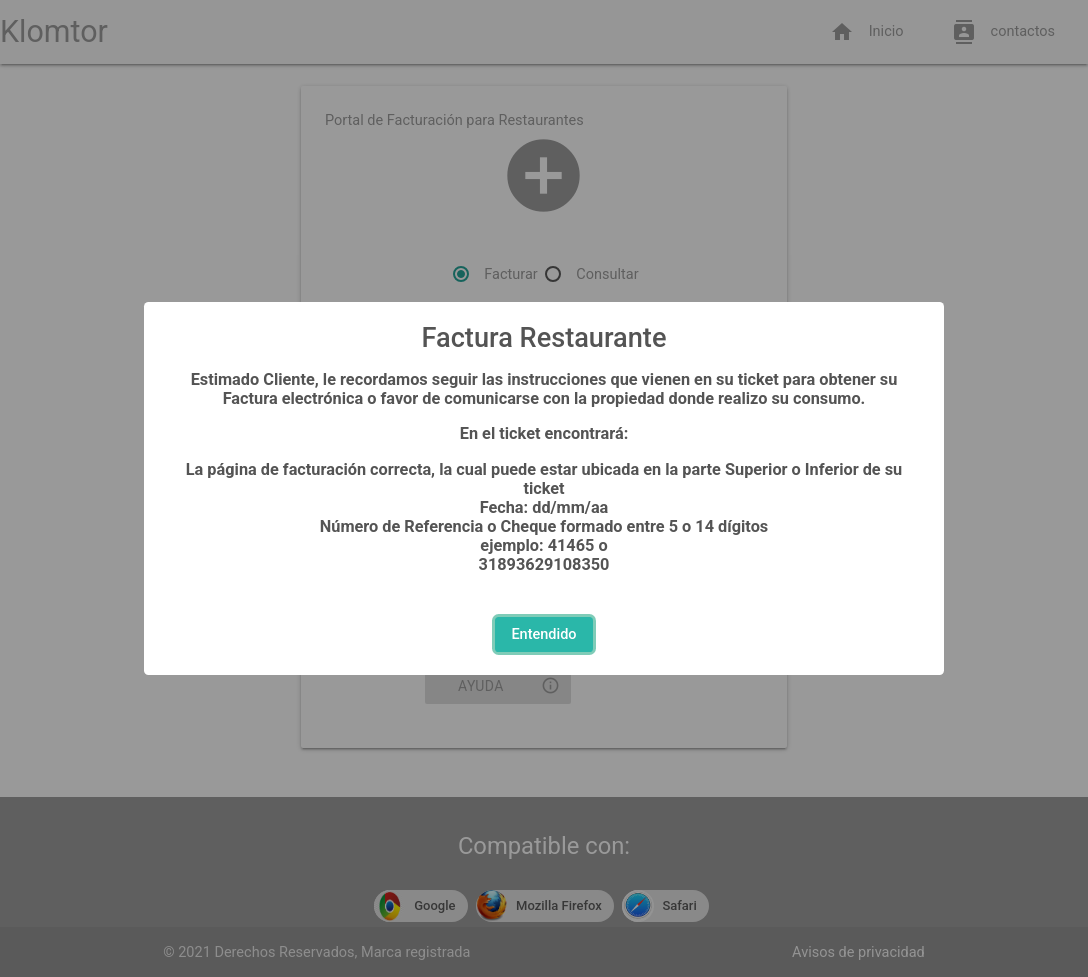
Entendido (543, 634)
